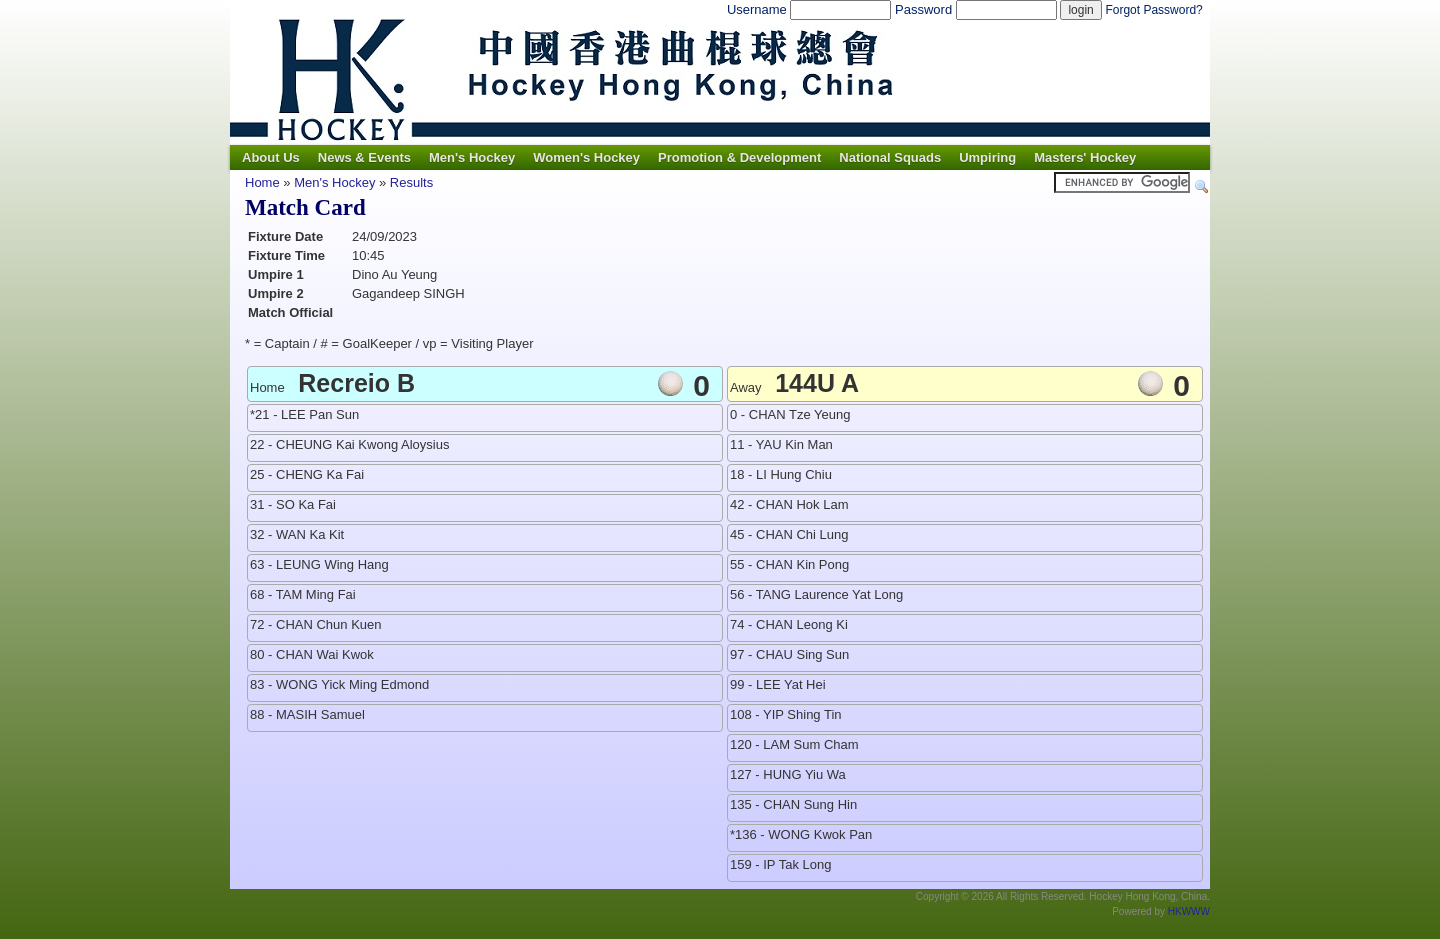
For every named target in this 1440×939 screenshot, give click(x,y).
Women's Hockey (586, 157)
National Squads (890, 157)
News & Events (364, 157)
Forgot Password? (1153, 10)
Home (262, 182)
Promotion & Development (739, 157)
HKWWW (1189, 911)
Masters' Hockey (1085, 157)
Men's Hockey (472, 157)
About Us (271, 157)
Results (411, 182)
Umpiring (987, 157)
